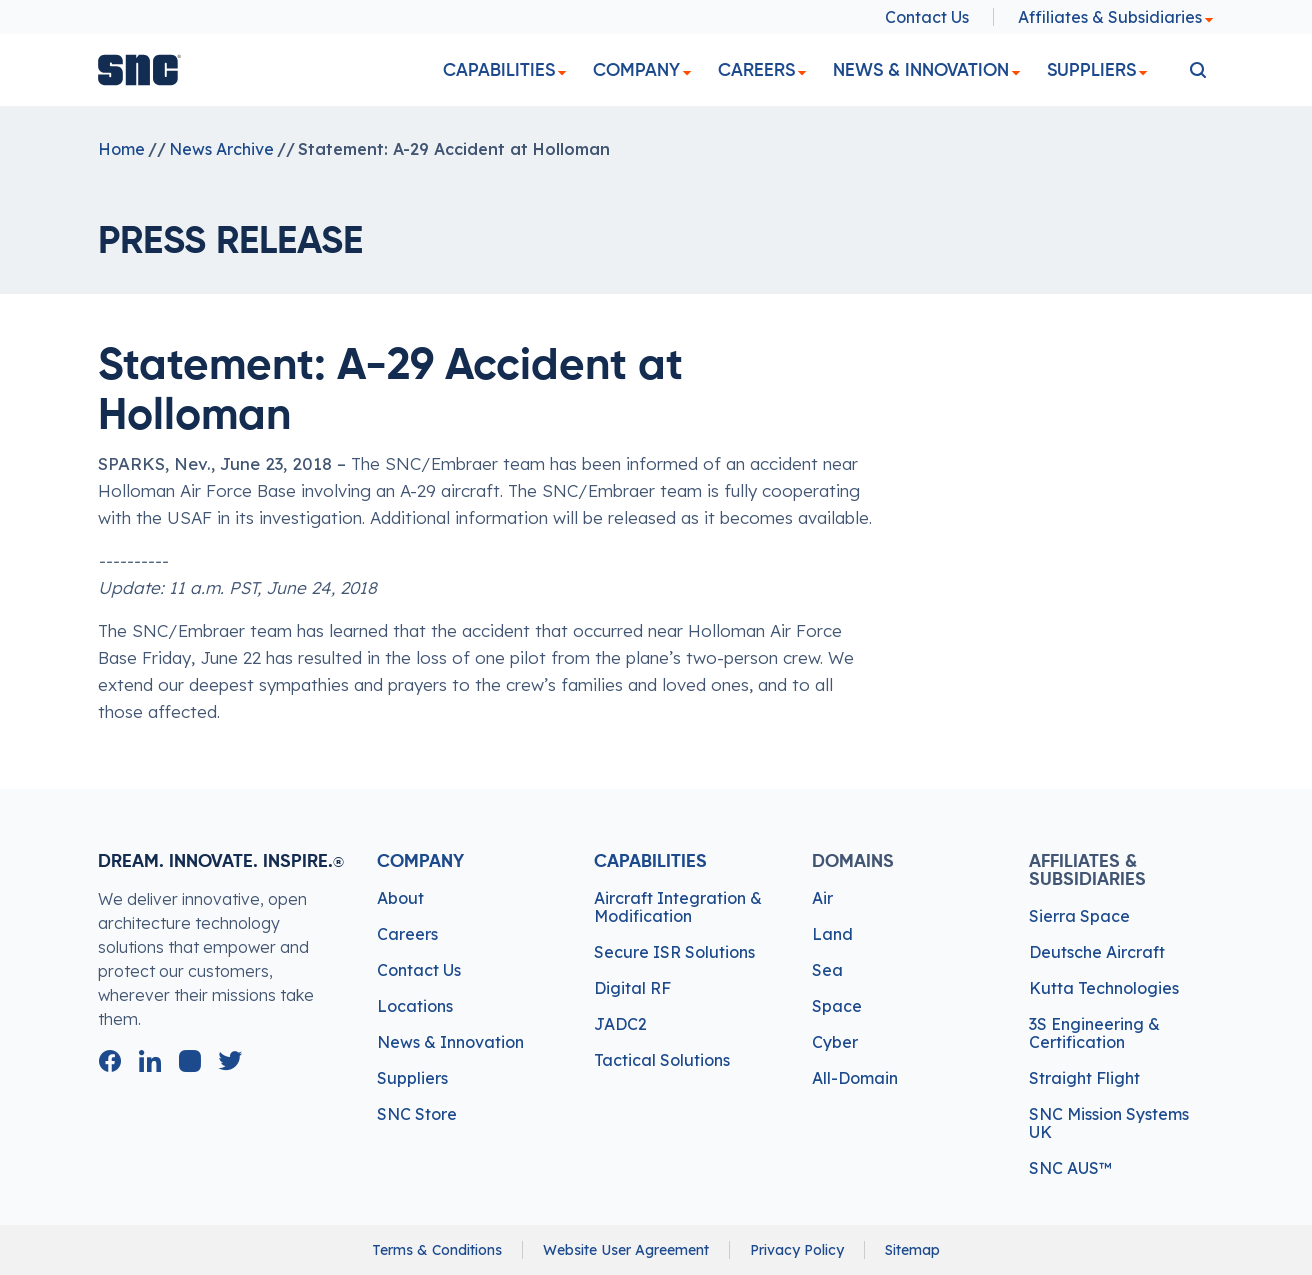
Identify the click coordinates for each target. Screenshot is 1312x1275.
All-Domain (855, 1078)
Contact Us (927, 17)
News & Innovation (921, 70)
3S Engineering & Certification (1094, 1033)
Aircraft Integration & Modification (678, 907)
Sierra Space (1079, 916)
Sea (827, 970)
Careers (756, 70)
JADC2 (620, 1024)
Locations (415, 1006)
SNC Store (417, 1114)
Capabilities (499, 70)
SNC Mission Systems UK (1109, 1123)
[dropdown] (562, 73)
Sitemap (912, 1250)
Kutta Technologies (1104, 988)
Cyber (835, 1042)
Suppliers (1091, 70)
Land (832, 934)
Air (822, 898)
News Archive (221, 149)
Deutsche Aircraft (1097, 952)
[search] (1198, 70)
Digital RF (632, 988)
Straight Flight (1084, 1078)
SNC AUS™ (1070, 1168)
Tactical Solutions (662, 1060)
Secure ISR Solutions (674, 952)
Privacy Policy (797, 1250)
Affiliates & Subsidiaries (1116, 17)
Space (837, 1006)
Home (121, 149)
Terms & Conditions (437, 1250)
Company (636, 70)
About (400, 898)
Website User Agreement (626, 1250)
